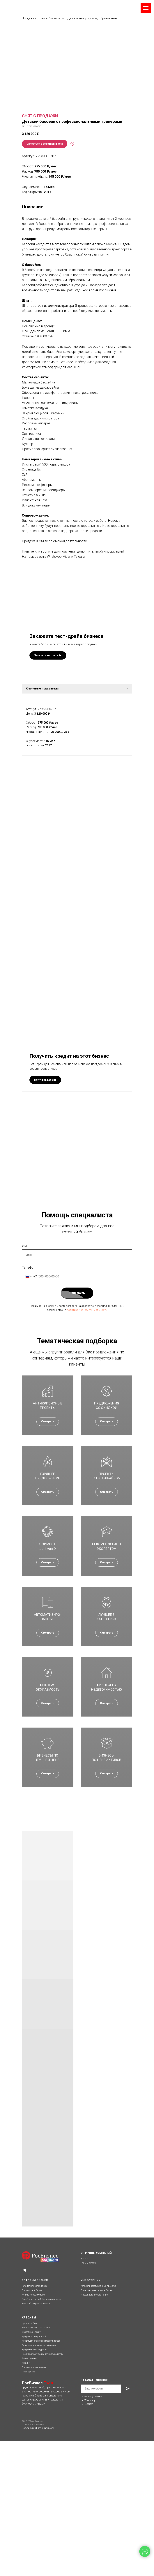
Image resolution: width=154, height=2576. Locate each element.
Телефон (28, 1267)
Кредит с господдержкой (34, 2336)
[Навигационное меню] (145, 8)
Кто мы (84, 2258)
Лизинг (25, 2363)
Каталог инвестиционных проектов (98, 2286)
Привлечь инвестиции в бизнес (97, 2290)
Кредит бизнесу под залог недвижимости (42, 2354)
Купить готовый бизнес (33, 2294)
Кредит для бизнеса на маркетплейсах (41, 2341)
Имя (25, 1246)
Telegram (88, 2404)
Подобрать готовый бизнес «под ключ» (41, 2299)
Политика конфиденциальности (38, 2428)
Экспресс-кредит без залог (35, 2327)
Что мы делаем (88, 2263)
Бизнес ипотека (30, 2358)
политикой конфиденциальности (87, 1309)
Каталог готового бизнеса (34, 2286)
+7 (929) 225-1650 (93, 2396)
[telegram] (24, 2270)
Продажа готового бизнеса (41, 18)
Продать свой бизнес (32, 2290)
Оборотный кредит (31, 2332)
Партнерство (28, 2371)
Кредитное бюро (30, 2323)
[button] (44, 144)
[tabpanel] (77, 724)
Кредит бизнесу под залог (35, 2349)
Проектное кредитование (34, 2367)
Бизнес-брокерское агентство (36, 2303)
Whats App (89, 2400)
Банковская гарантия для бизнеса (39, 2345)
